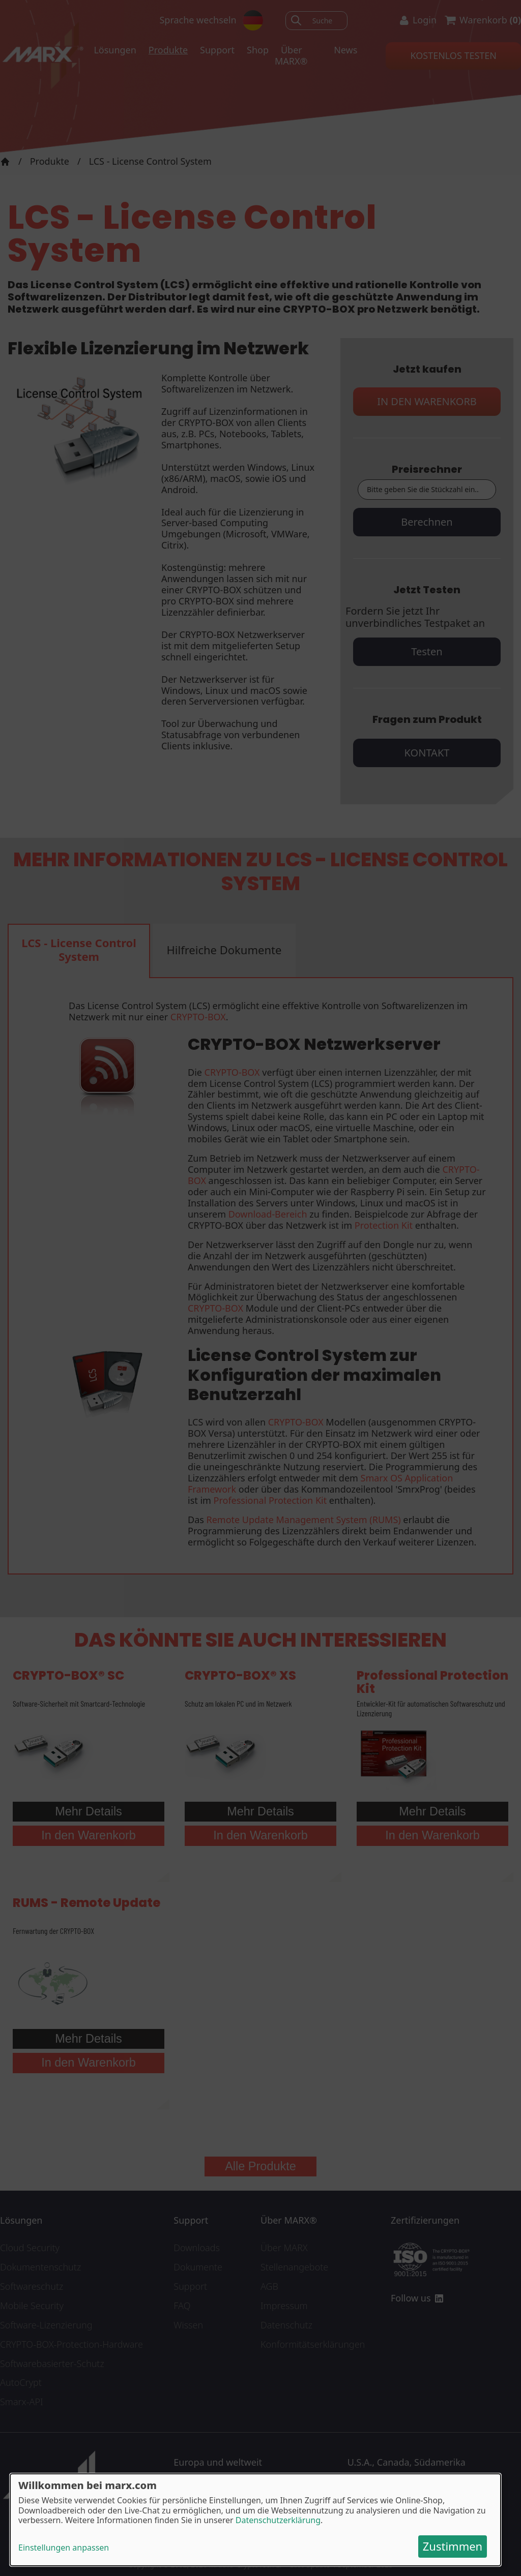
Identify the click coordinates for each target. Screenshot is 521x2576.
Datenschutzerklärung (278, 2520)
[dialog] (255, 2520)
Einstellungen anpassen (63, 2548)
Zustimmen (452, 2546)
